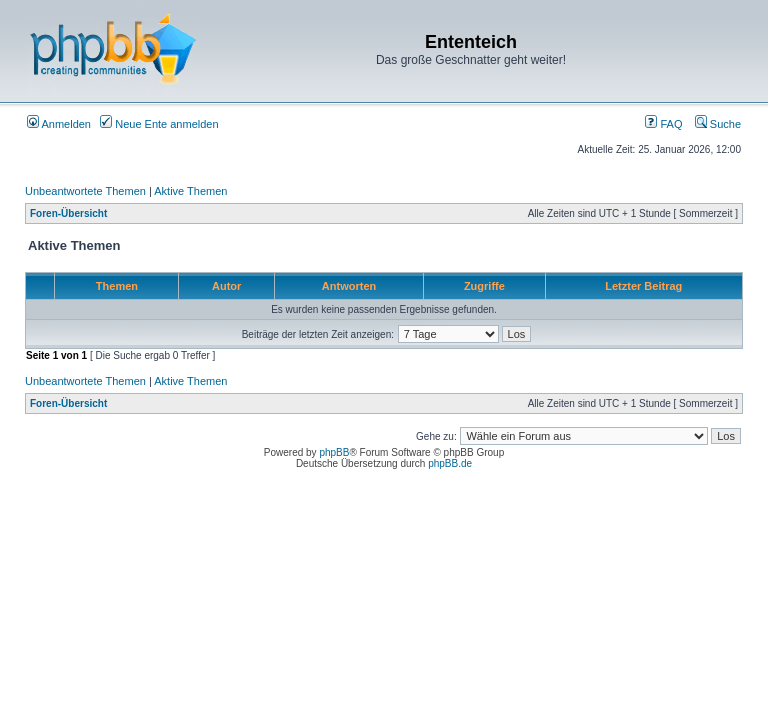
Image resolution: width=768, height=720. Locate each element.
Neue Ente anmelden (159, 124)
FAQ (663, 124)
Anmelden (59, 124)
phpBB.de (450, 463)
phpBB (334, 452)
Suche (718, 124)
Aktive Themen (190, 191)
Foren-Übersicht (68, 213)
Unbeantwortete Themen (85, 191)
